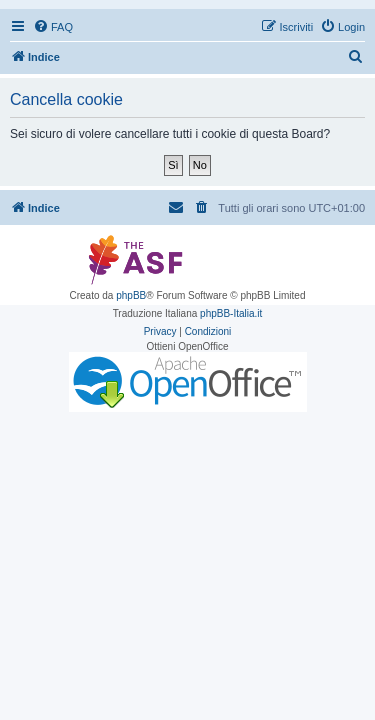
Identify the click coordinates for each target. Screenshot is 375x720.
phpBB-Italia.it (231, 313)
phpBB (131, 295)
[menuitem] (53, 27)
